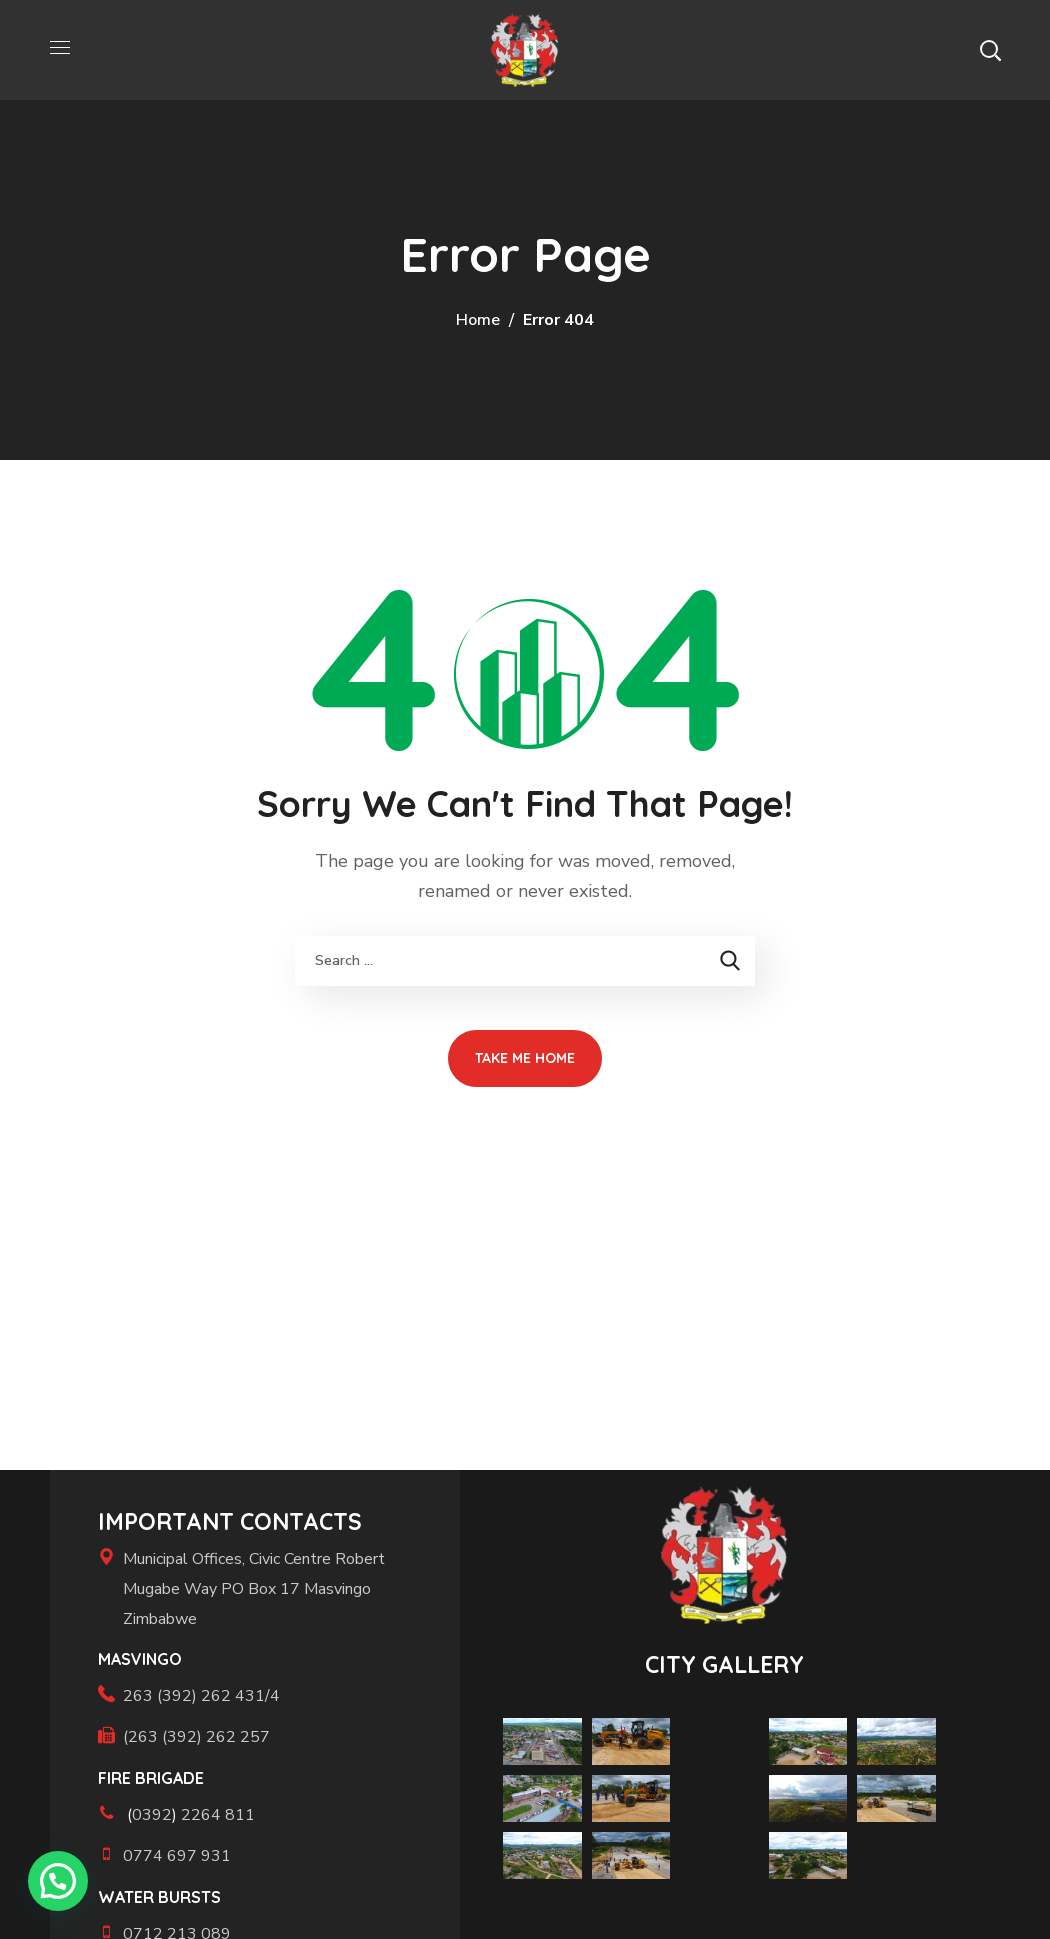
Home (478, 320)
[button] (990, 50)
